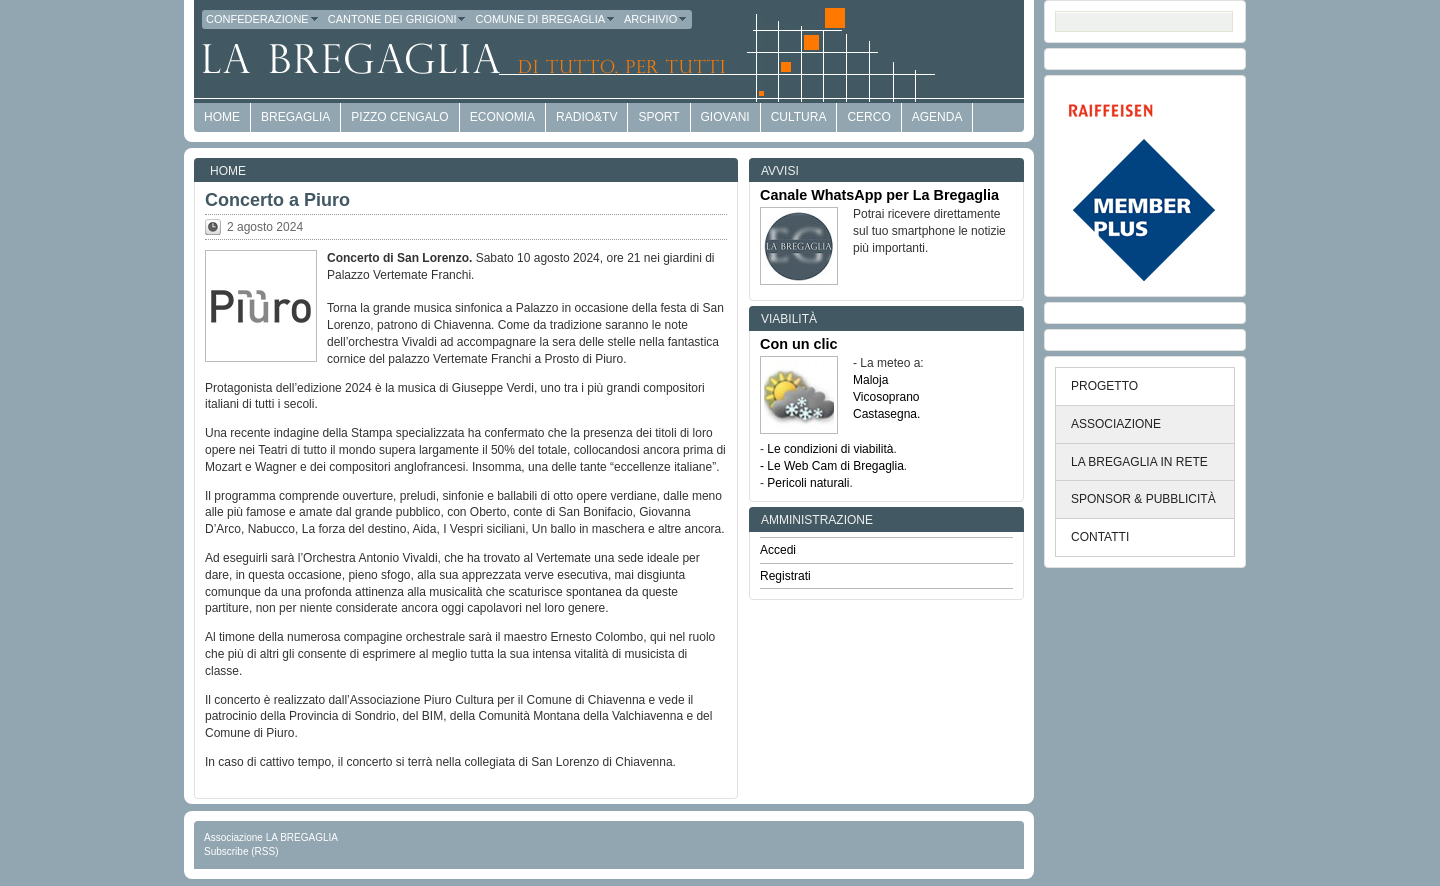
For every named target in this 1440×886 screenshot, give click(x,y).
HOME (222, 117)
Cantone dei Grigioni (398, 19)
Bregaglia (295, 117)
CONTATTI (1100, 537)
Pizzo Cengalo (399, 117)
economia (502, 117)
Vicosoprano (886, 397)
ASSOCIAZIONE (1116, 424)
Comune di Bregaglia (545, 19)
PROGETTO (1104, 386)
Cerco (868, 117)
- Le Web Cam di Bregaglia (832, 466)
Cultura (799, 117)
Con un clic (799, 344)
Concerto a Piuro (277, 200)
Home (228, 171)
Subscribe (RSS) (241, 851)
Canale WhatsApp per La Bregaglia (879, 195)
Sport (658, 117)
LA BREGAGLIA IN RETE (1139, 462)
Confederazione (263, 19)
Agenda (937, 117)
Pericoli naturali (808, 483)
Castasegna (885, 414)
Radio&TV (586, 117)
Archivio (656, 19)
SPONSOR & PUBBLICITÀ (1143, 499)
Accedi (778, 550)
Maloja (870, 380)
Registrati (785, 576)
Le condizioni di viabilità (830, 449)
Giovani (725, 117)
